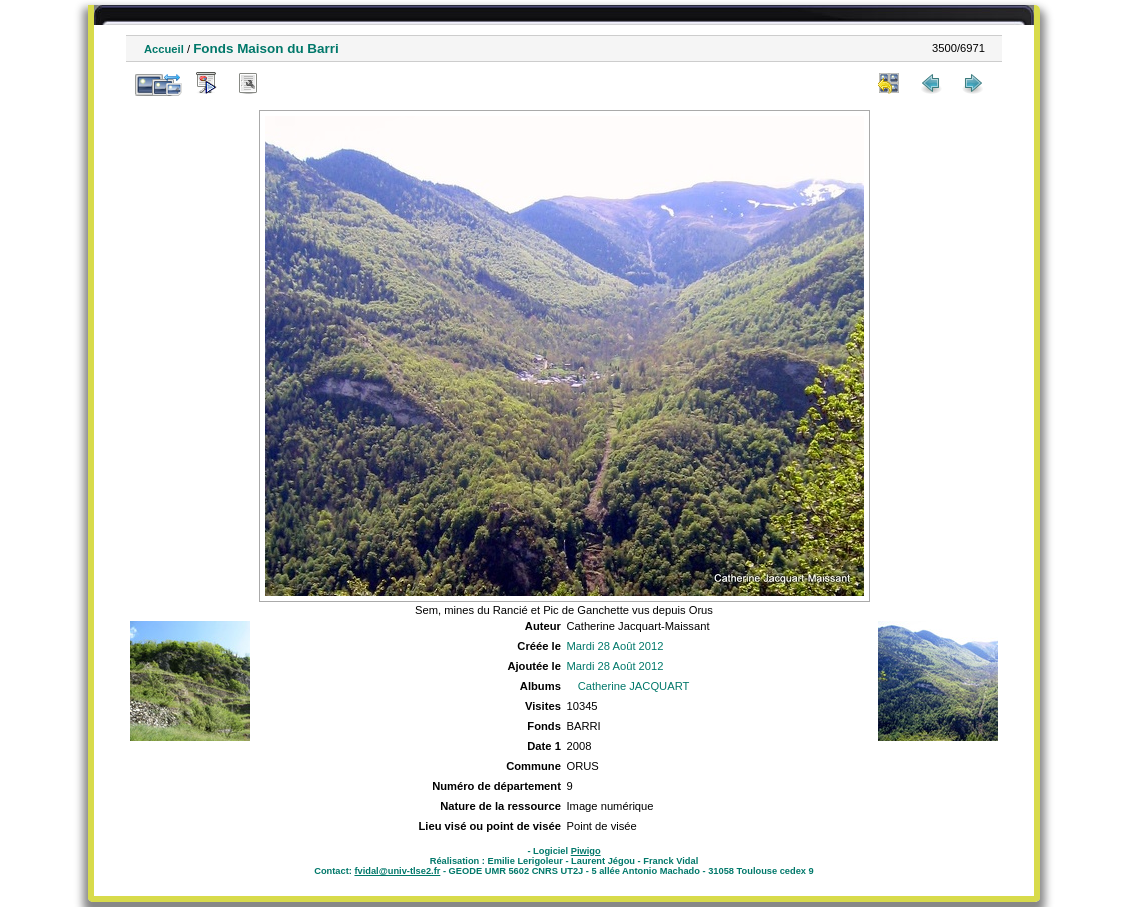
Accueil (164, 49)
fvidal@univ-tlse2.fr (397, 871)
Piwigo (586, 851)
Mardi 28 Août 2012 (614, 646)
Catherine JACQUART (634, 686)
